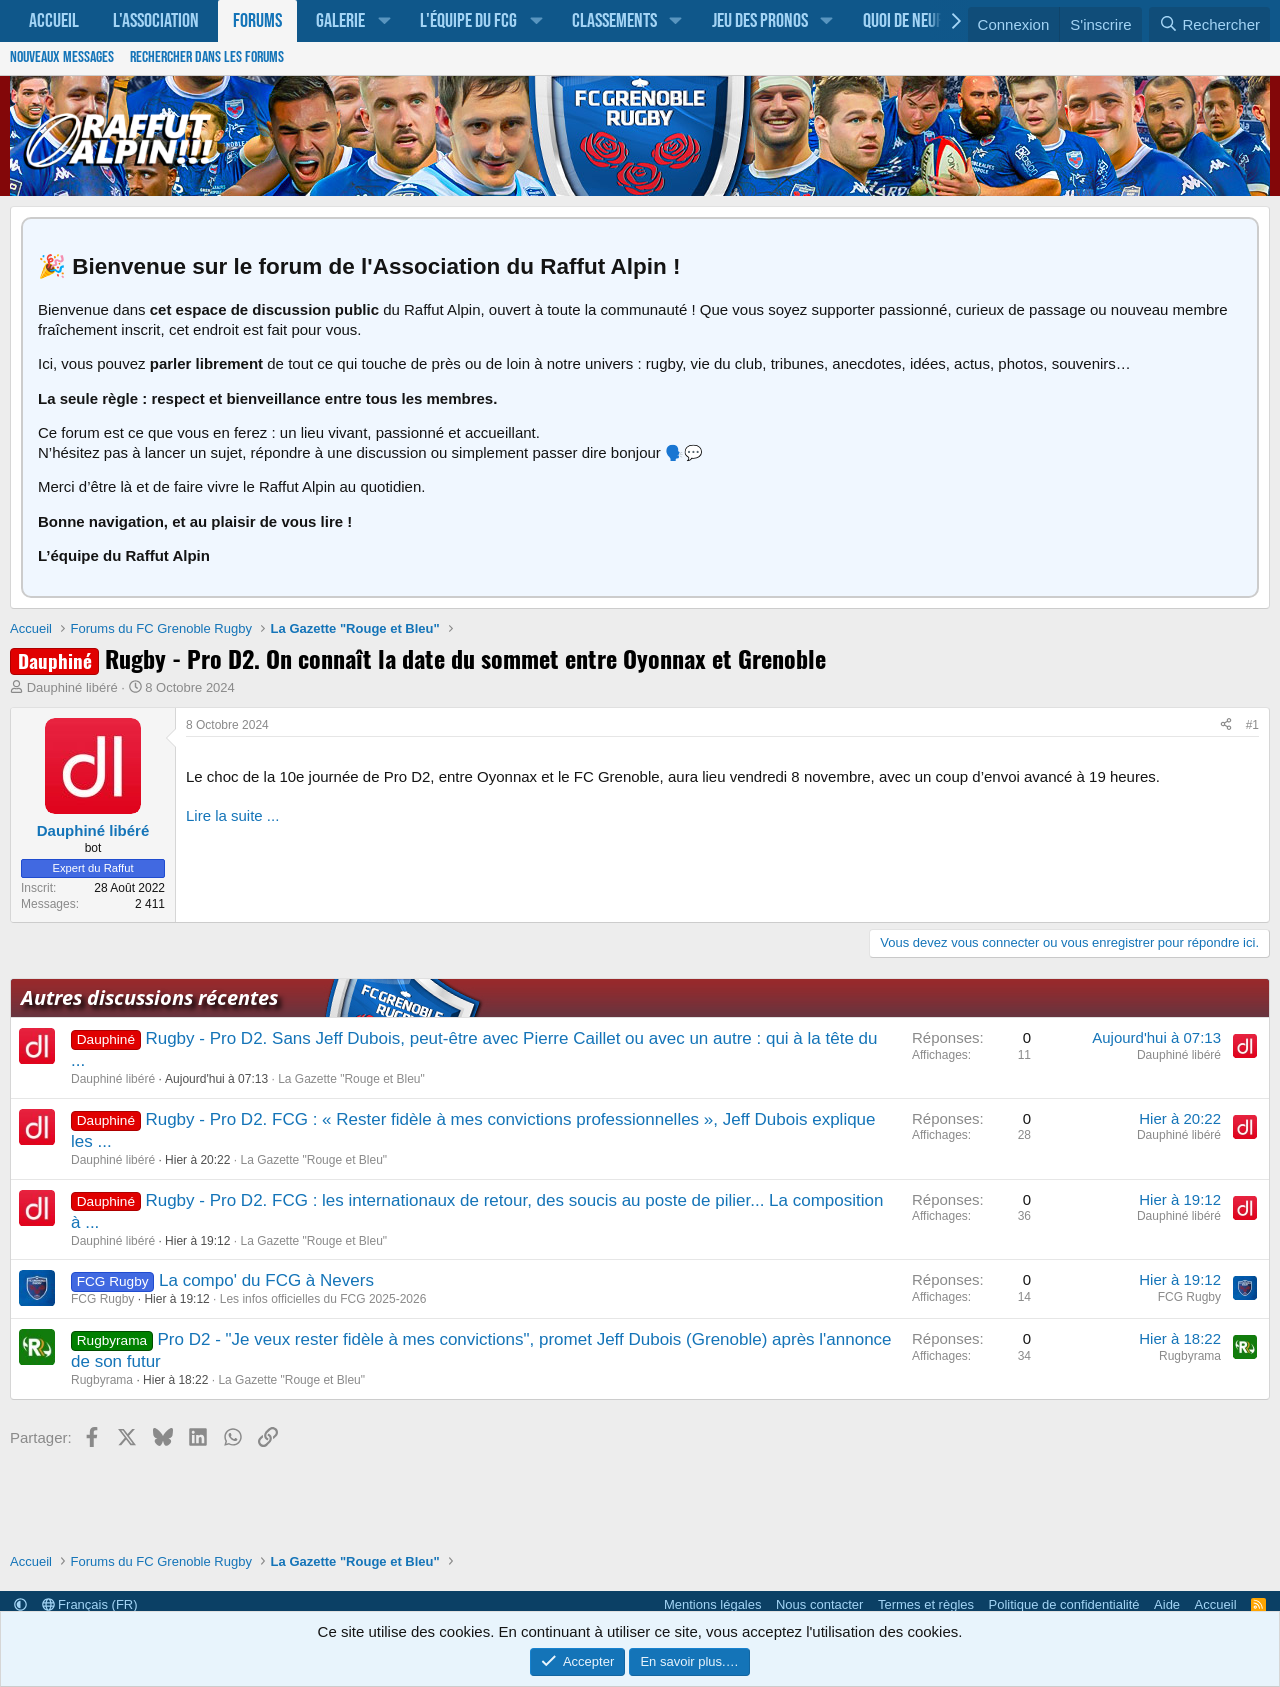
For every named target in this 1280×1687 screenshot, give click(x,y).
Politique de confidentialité (1064, 1604)
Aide (1167, 1604)
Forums (257, 21)
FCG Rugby (102, 1299)
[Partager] (1226, 726)
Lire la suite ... (232, 815)
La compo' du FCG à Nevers (266, 1280)
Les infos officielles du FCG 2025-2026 (323, 1299)
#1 (1252, 725)
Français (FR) (90, 1604)
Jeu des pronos (760, 21)
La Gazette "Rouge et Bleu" (351, 1079)
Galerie (340, 21)
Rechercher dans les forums (207, 57)
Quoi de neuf (903, 21)
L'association (156, 21)
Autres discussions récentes (149, 997)
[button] (384, 21)
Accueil (54, 21)
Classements (614, 21)
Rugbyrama (102, 1380)
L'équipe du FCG (468, 21)
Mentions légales (713, 1604)
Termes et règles (926, 1604)
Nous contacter (819, 1604)
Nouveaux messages (62, 57)
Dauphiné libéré (72, 687)
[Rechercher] (1209, 25)
